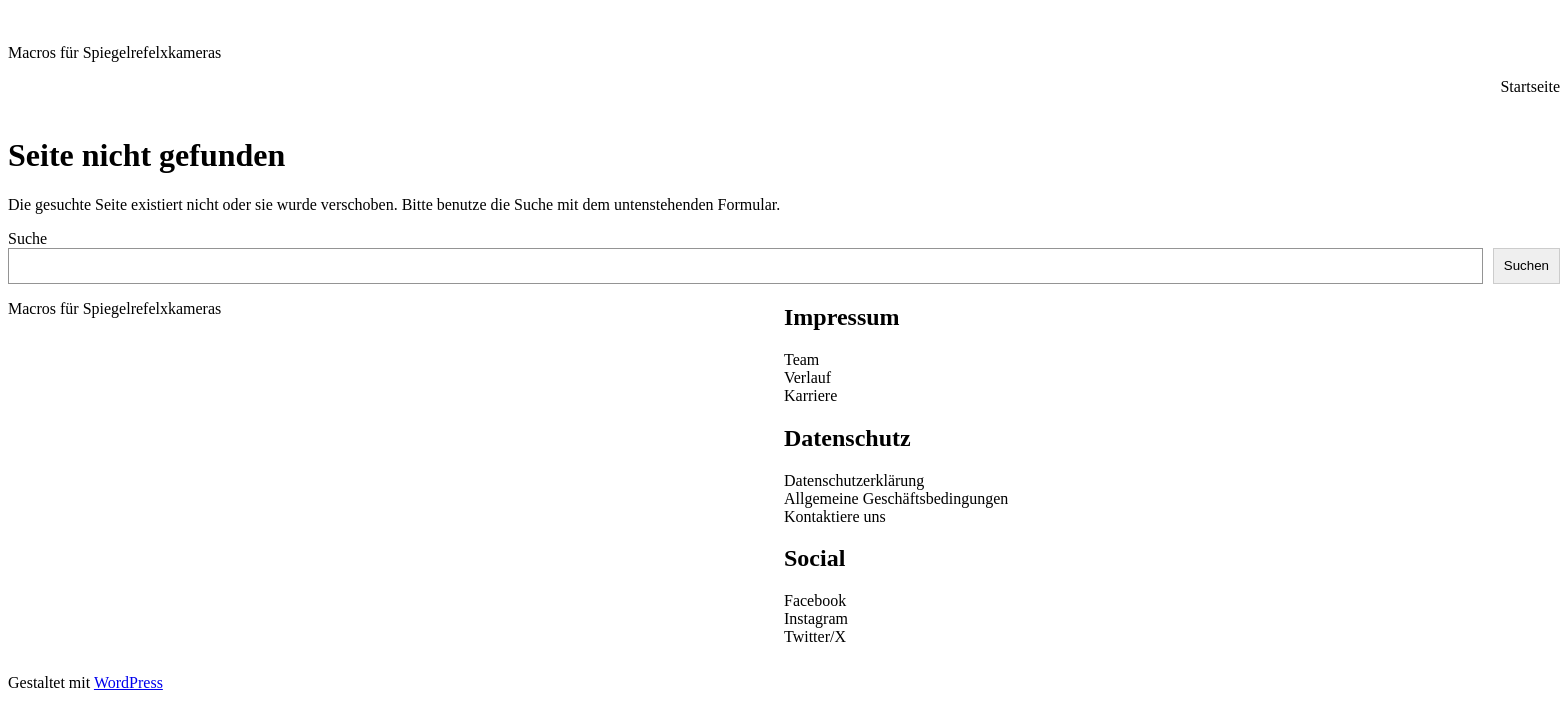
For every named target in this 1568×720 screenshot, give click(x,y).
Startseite (1530, 86)
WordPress (128, 682)
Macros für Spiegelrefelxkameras (114, 52)
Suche (27, 238)
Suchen (1526, 265)
